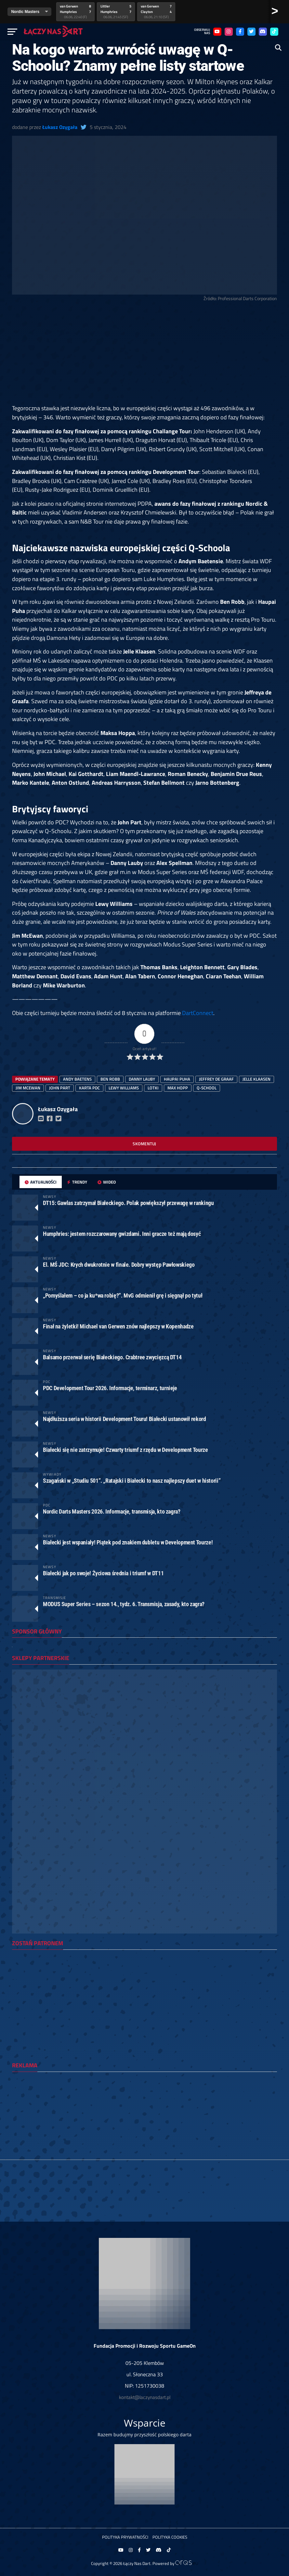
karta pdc (89, 1088)
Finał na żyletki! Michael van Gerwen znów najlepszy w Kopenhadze (118, 1326)
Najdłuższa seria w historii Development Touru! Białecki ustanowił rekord (124, 1418)
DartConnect (197, 1012)
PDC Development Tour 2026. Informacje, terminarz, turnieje (110, 1388)
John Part (59, 1088)
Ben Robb (110, 1079)
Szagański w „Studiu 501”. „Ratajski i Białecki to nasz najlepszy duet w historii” (131, 1480)
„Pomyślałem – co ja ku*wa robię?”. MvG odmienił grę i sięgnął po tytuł (122, 1295)
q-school (207, 1088)
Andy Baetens (77, 1079)
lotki (153, 1088)
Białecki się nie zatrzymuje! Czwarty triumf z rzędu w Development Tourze (125, 1449)
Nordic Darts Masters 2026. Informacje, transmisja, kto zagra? (111, 1511)
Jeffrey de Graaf (216, 1079)
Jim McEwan (28, 1088)
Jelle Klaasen (256, 1079)
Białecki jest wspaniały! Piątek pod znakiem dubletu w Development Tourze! (128, 1542)
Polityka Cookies (169, 2537)
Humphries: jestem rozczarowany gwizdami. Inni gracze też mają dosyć (122, 1233)
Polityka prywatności (125, 2537)
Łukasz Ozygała (59, 127)
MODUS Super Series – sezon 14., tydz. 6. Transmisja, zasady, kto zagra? (123, 1604)
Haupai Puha (177, 1079)
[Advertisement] (144, 355)
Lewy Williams (124, 1088)
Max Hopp (177, 1088)
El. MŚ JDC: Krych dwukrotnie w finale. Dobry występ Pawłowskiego (118, 1264)
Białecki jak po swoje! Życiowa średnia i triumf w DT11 (103, 1573)
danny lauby (142, 1079)
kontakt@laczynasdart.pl (144, 2397)
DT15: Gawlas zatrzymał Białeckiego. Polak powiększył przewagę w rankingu (128, 1202)
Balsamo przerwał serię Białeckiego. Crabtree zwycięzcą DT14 (112, 1357)
